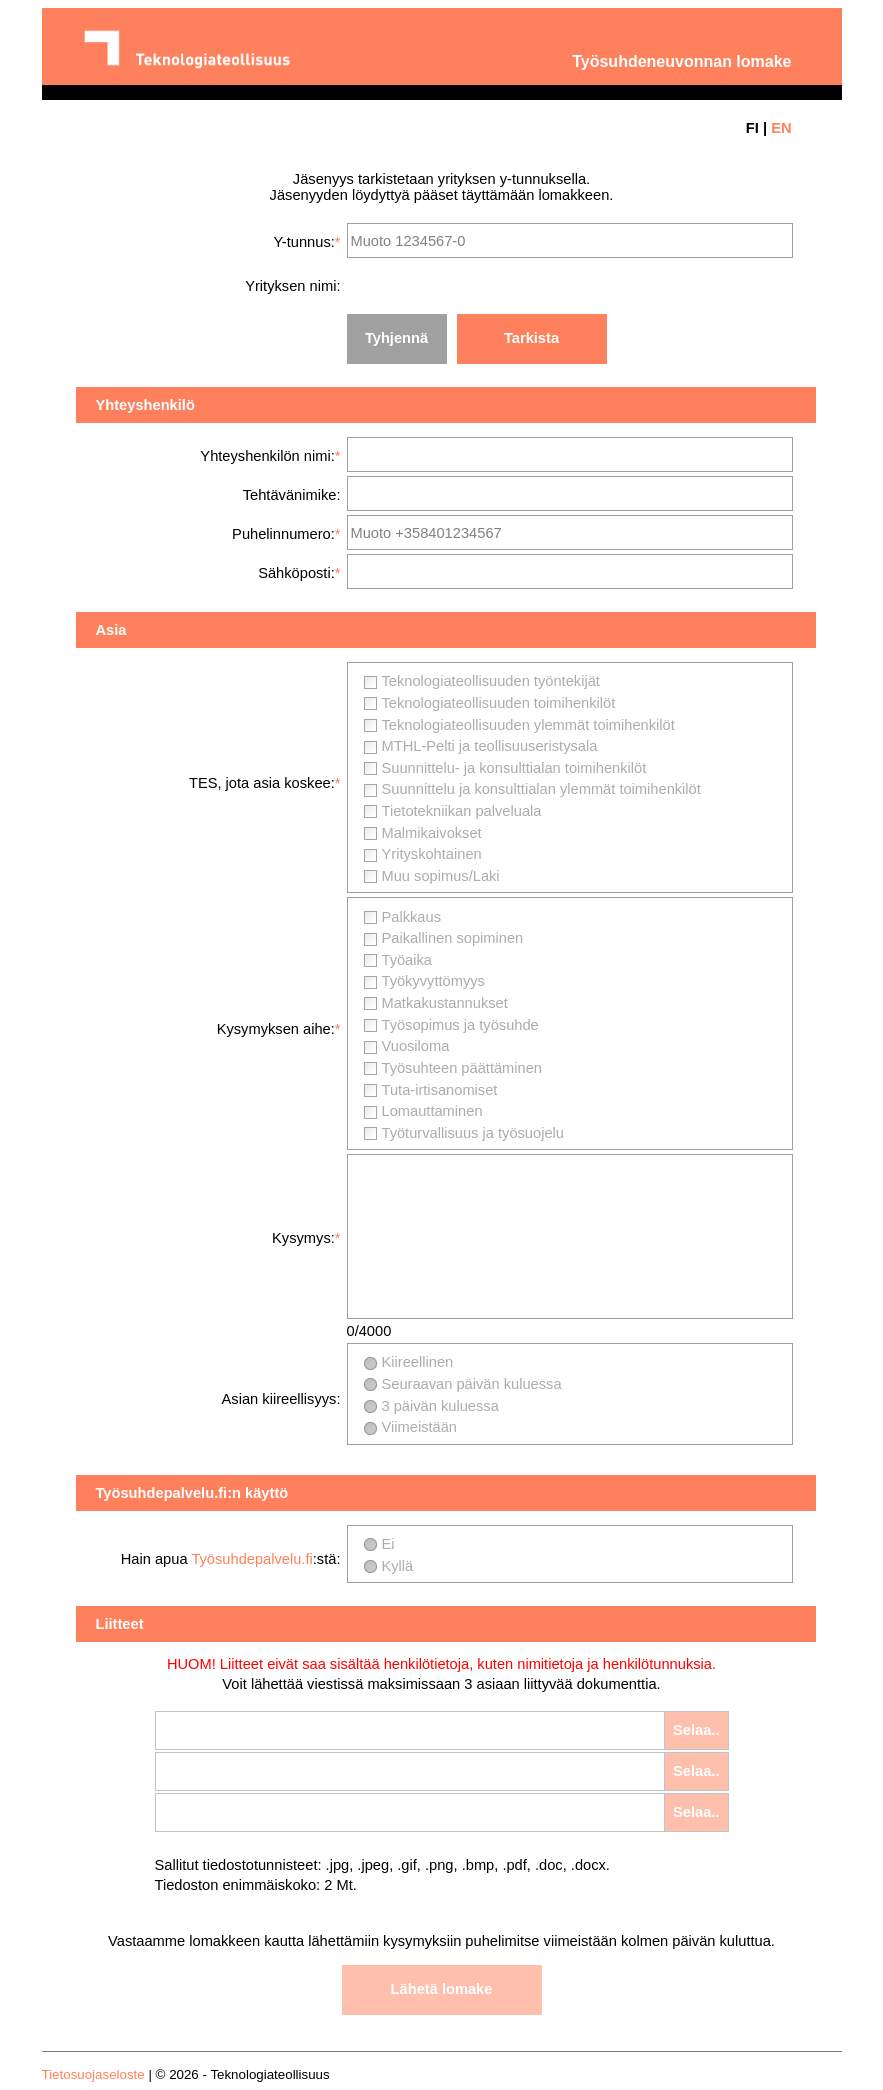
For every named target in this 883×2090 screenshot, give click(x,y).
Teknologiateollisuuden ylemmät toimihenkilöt (528, 725)
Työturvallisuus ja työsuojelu (473, 1133)
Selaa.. (696, 1730)
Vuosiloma (416, 1046)
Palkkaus (411, 917)
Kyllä (398, 1566)
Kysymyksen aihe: (276, 1029)
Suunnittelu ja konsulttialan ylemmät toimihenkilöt (541, 789)
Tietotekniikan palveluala (462, 811)
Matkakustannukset (445, 1003)
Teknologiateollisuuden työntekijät (491, 681)
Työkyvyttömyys (433, 981)
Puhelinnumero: (283, 534)
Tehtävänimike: (292, 495)
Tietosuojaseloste (93, 2074)
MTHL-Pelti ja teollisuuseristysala (490, 746)
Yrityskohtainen (432, 854)
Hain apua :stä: (231, 1559)
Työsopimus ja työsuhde (460, 1025)
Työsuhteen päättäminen (462, 1068)
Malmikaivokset (432, 833)
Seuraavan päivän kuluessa (472, 1384)
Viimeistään (420, 1427)
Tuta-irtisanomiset (440, 1090)
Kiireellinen (418, 1362)
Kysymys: (303, 1238)
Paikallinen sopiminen (453, 938)
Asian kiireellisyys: (281, 1399)
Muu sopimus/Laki (441, 876)
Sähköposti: (296, 573)
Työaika (407, 960)
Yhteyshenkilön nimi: (267, 456)
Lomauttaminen (432, 1111)
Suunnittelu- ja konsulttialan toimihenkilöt (514, 768)
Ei (388, 1544)
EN (781, 128)
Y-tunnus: (303, 242)
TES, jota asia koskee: (262, 783)
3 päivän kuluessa (440, 1406)
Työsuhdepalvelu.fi (251, 1559)
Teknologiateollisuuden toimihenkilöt (499, 703)
